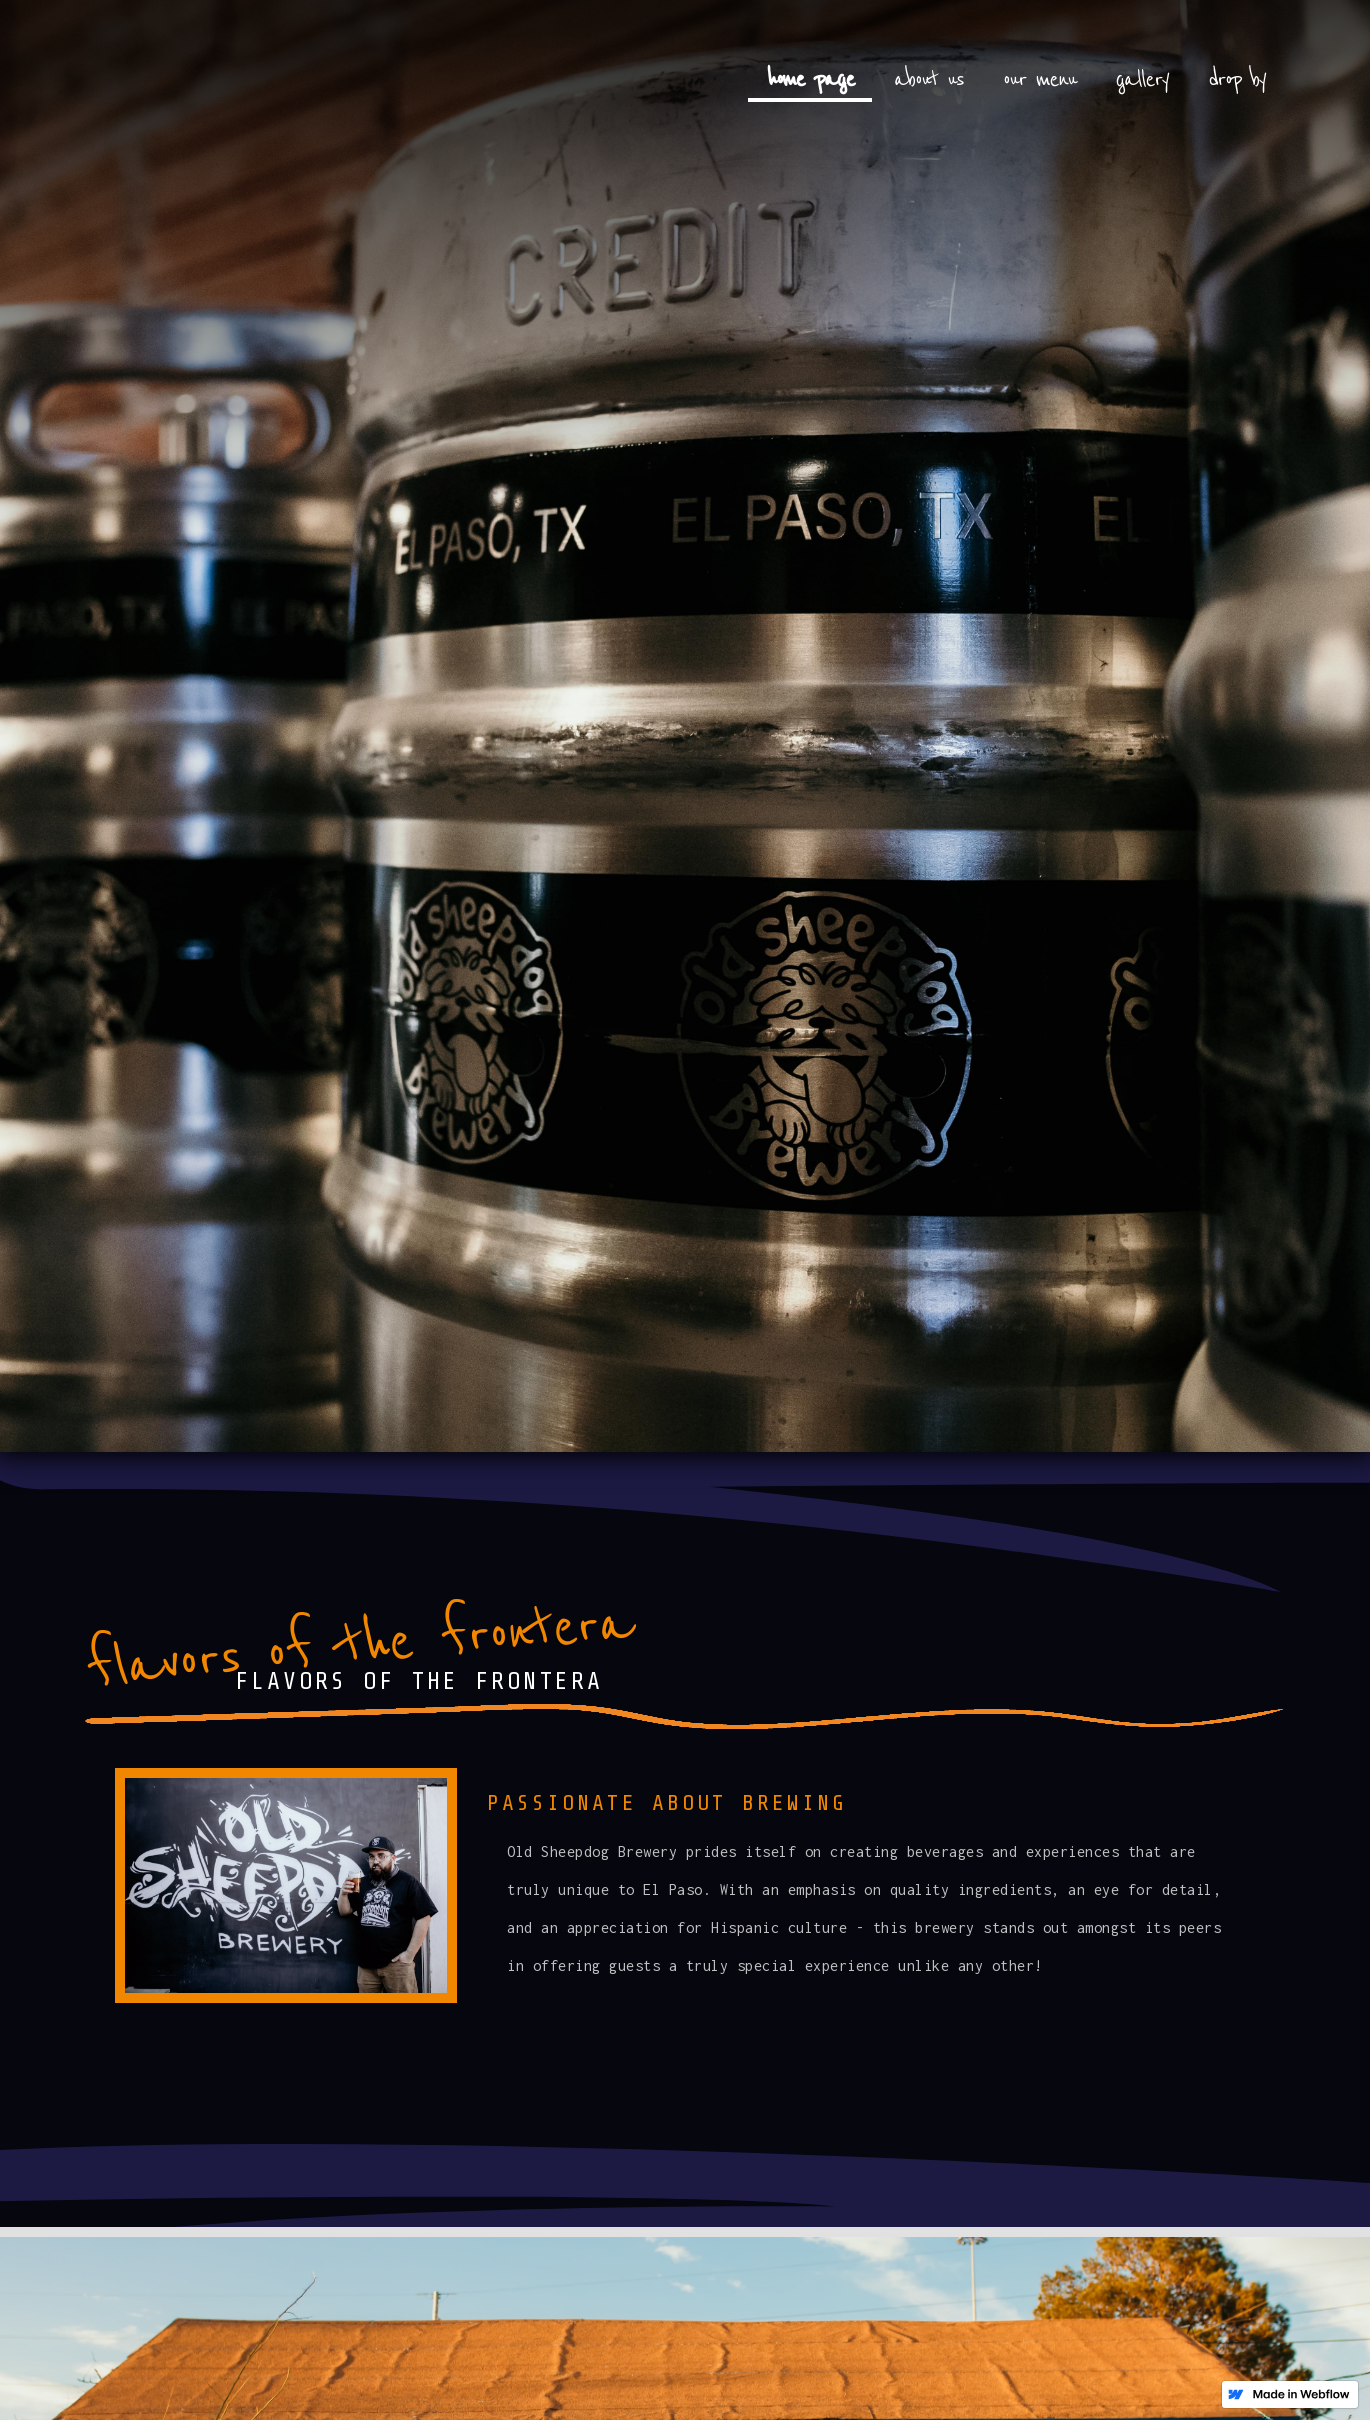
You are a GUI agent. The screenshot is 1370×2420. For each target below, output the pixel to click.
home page (810, 79)
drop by (1236, 79)
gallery (1142, 79)
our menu (1039, 79)
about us (928, 79)
